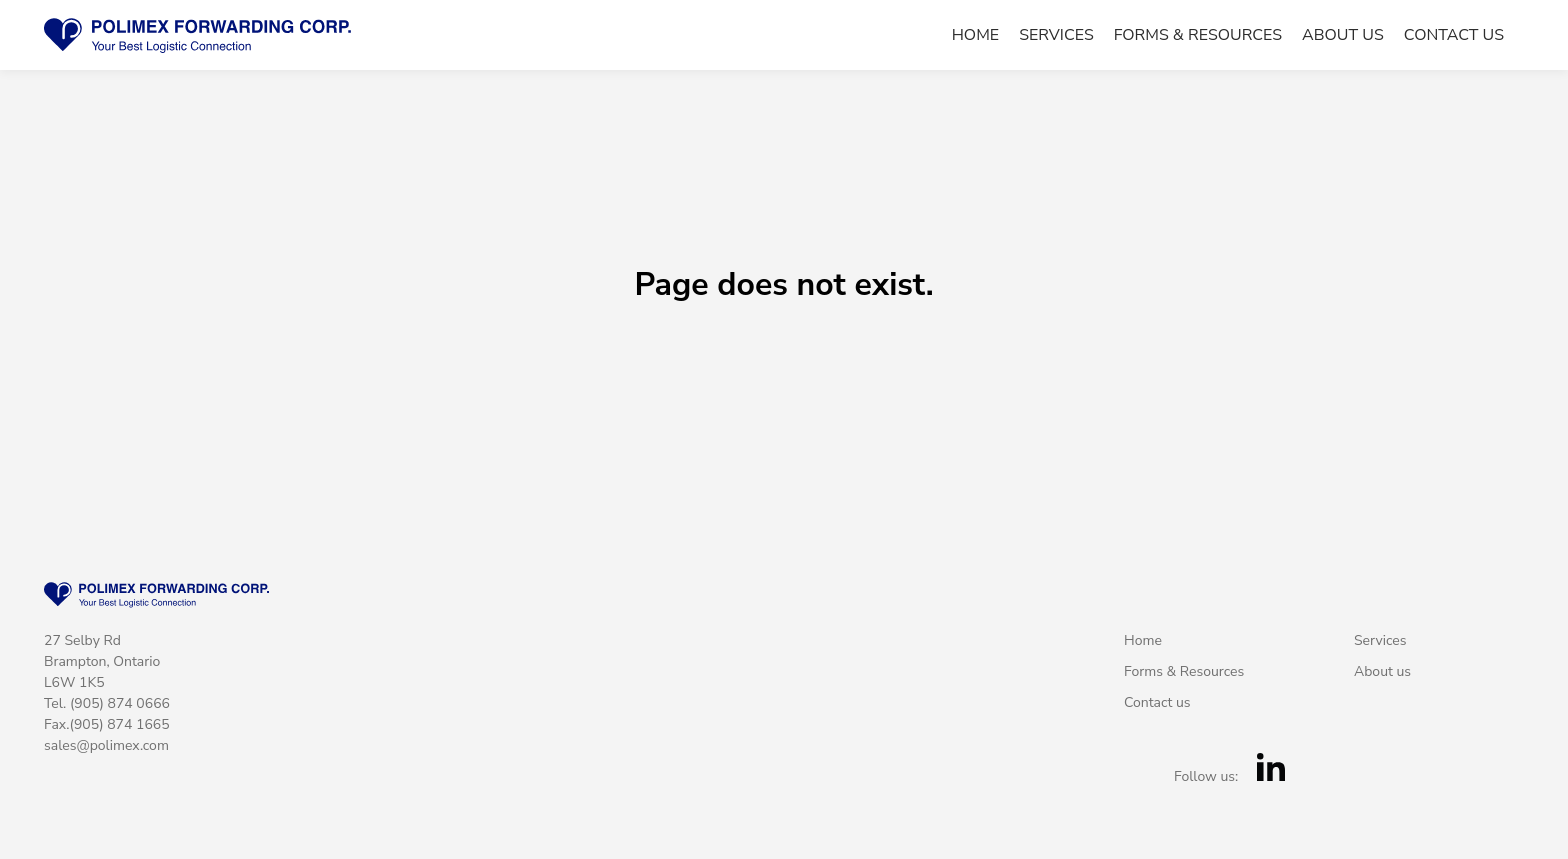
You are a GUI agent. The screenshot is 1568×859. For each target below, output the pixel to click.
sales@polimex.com (106, 745)
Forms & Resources (1198, 35)
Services (1056, 35)
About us (1343, 35)
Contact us (1454, 35)
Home (975, 35)
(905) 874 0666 (120, 703)
